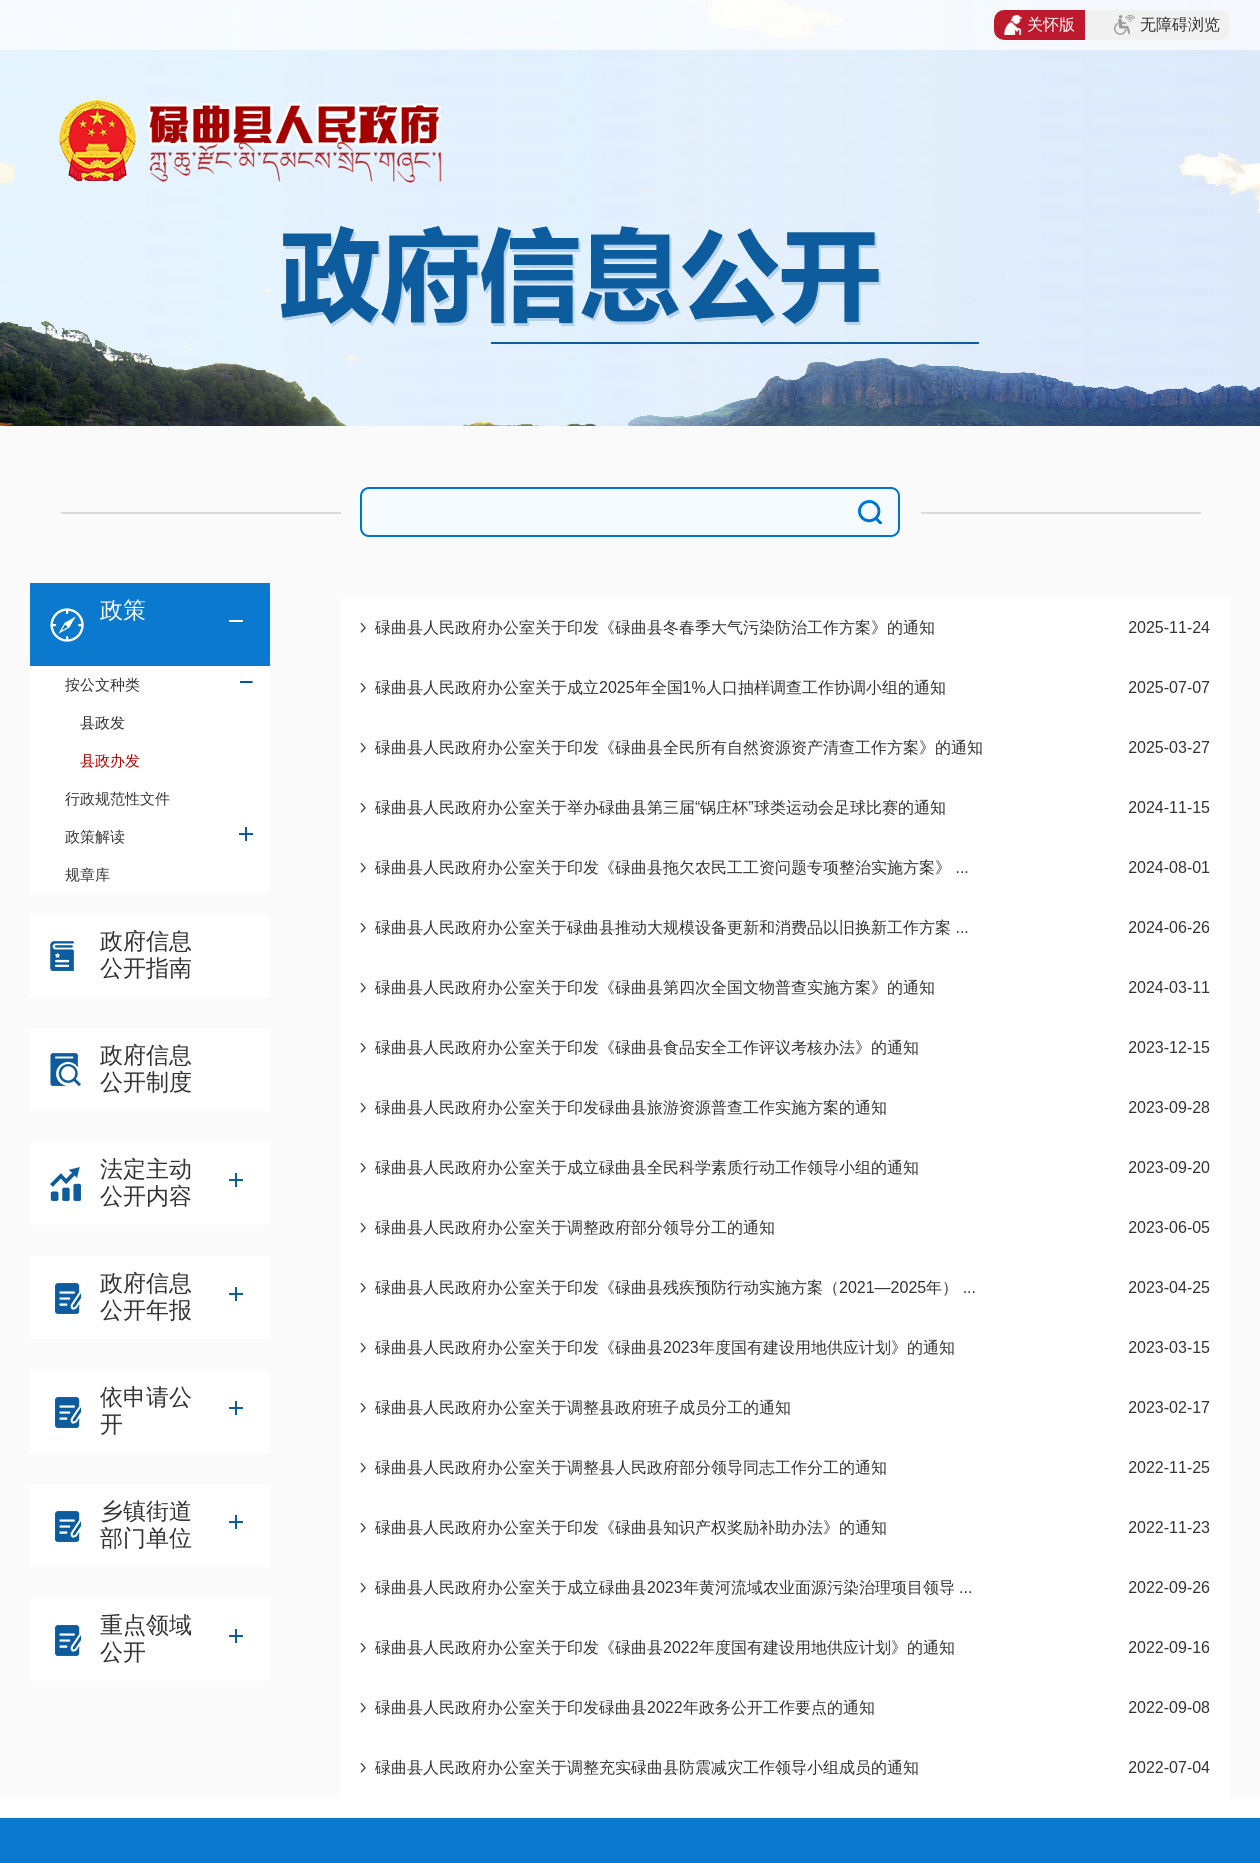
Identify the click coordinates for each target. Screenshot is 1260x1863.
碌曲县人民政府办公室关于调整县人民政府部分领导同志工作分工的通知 (631, 1467)
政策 (123, 610)
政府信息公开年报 (146, 1296)
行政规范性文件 (117, 798)
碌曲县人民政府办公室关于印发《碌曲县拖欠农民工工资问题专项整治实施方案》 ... (672, 867)
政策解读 (95, 836)
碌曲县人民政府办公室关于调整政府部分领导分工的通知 (575, 1227)
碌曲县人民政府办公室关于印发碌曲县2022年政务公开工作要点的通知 (625, 1707)
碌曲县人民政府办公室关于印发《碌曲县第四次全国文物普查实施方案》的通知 (655, 987)
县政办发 (110, 760)
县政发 (102, 722)
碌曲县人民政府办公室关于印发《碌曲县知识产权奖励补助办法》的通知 (631, 1527)
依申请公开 (146, 1410)
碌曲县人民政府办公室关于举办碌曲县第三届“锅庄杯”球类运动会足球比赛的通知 (660, 807)
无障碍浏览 (1167, 25)
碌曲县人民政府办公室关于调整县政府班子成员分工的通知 (583, 1407)
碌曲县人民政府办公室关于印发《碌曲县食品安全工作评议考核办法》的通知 (647, 1047)
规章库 (87, 874)
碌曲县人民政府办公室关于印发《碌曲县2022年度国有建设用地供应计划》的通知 (665, 1647)
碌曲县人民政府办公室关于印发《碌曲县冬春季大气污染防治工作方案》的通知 (655, 627)
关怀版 (1039, 25)
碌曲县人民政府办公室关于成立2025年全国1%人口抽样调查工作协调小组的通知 (660, 687)
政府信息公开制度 (146, 1068)
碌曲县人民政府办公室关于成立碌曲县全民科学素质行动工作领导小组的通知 (647, 1167)
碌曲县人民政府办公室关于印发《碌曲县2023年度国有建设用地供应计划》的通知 (665, 1347)
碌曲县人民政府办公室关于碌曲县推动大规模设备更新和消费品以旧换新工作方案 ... (672, 927)
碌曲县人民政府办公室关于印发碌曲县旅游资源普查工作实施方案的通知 (631, 1107)
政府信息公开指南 (146, 954)
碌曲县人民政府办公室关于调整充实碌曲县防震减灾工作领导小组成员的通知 (647, 1767)
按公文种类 (102, 684)
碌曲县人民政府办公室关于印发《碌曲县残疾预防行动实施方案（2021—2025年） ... (675, 1287)
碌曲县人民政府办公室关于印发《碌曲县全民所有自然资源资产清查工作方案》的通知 (679, 747)
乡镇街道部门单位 (146, 1524)
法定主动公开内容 (146, 1182)
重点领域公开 (146, 1638)
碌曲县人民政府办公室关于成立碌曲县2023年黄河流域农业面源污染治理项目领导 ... (673, 1587)
